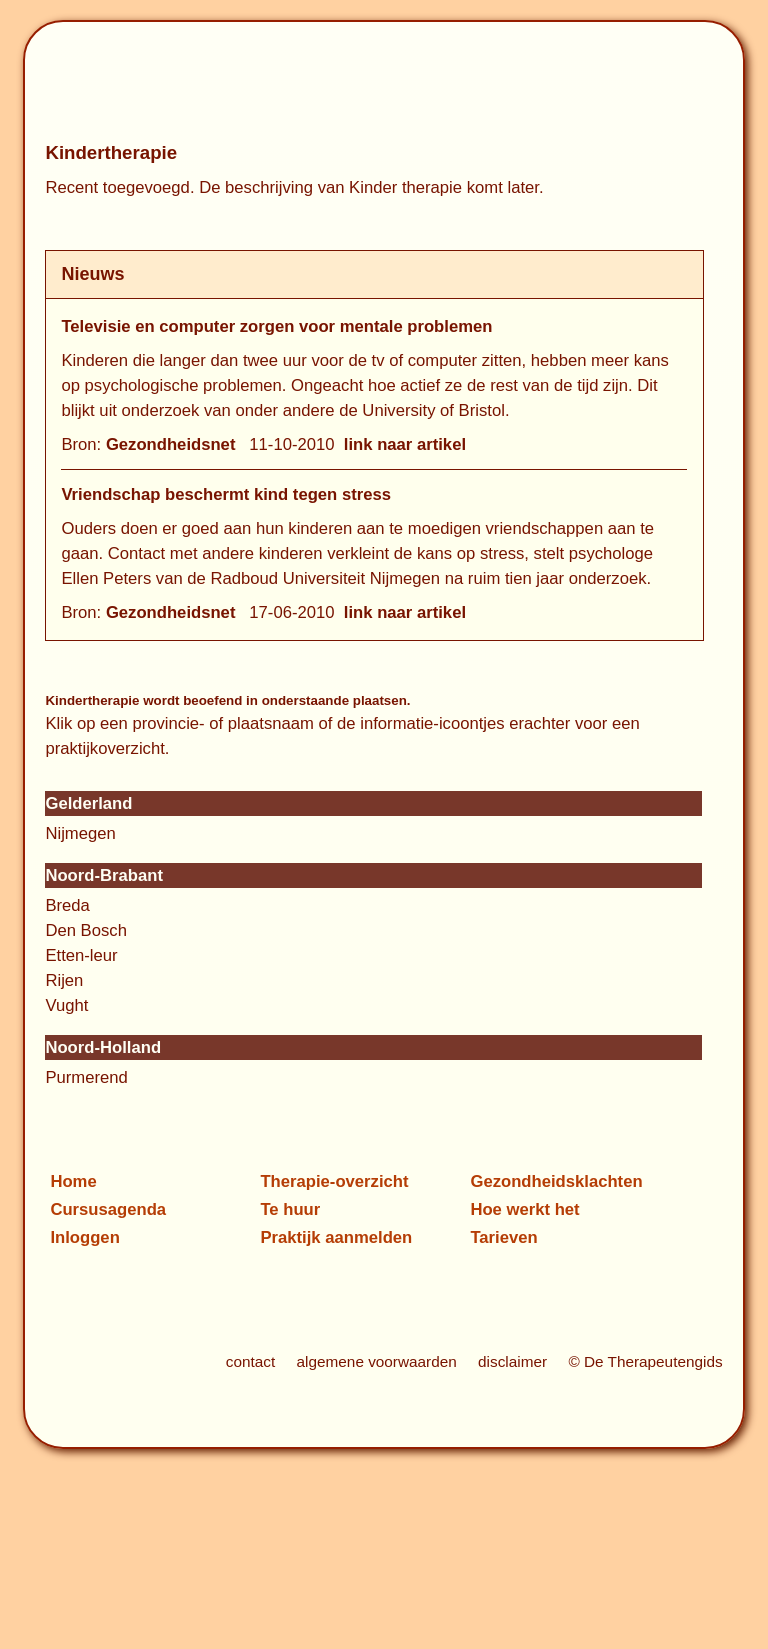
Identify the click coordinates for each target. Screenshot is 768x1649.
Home (73, 1181)
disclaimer (512, 1361)
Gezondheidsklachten (556, 1181)
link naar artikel (405, 444)
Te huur (290, 1209)
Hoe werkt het (524, 1209)
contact (250, 1361)
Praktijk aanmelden (336, 1237)
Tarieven (503, 1237)
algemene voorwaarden (377, 1361)
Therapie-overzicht (334, 1181)
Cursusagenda (108, 1209)
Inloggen (84, 1237)
